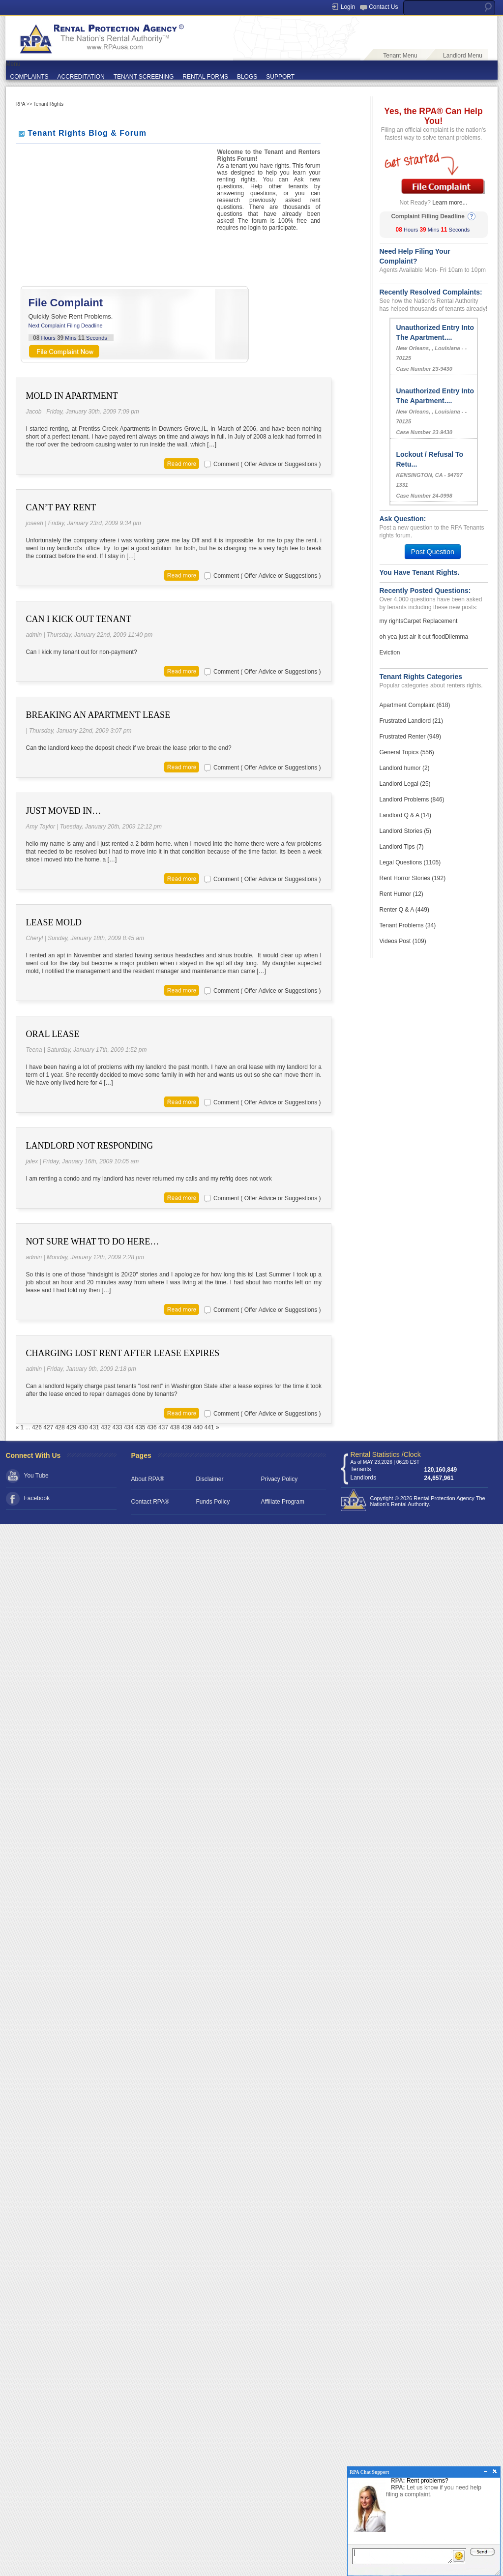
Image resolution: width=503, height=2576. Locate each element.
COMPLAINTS (29, 76)
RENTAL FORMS (205, 76)
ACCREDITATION (81, 76)
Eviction (390, 652)
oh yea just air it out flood (412, 636)
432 (106, 1427)
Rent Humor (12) (401, 893)
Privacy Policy (279, 1479)
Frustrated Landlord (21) (411, 720)
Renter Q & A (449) (404, 909)
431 (94, 1427)
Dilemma (456, 636)
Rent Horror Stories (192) (413, 878)
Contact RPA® (150, 1501)
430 (83, 1427)
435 (140, 1427)
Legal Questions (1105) (410, 862)
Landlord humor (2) (405, 768)
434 (129, 1427)
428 (60, 1427)
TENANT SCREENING (144, 76)
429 (71, 1427)
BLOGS (247, 76)
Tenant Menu (400, 55)
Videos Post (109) (403, 941)
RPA (20, 104)
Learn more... (449, 202)
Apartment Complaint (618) (415, 705)
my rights (392, 621)
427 (48, 1427)
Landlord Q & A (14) (405, 815)
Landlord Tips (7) (402, 846)
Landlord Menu (462, 55)
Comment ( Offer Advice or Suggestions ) (267, 464)
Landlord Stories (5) (405, 831)
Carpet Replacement (430, 621)
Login (348, 6)
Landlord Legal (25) (405, 783)
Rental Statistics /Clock (386, 1454)
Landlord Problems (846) (412, 799)
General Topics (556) (407, 752)
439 (186, 1427)
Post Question (432, 552)
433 (117, 1427)
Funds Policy (213, 1501)
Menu (13, 63)
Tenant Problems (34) (408, 925)
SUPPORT (280, 76)
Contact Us (383, 6)
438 (174, 1427)
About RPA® (147, 1479)
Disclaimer (210, 1479)
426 (37, 1427)
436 (152, 1427)
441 (209, 1427)
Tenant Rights (48, 104)
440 (198, 1427)
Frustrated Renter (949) (410, 736)
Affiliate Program (282, 1501)
